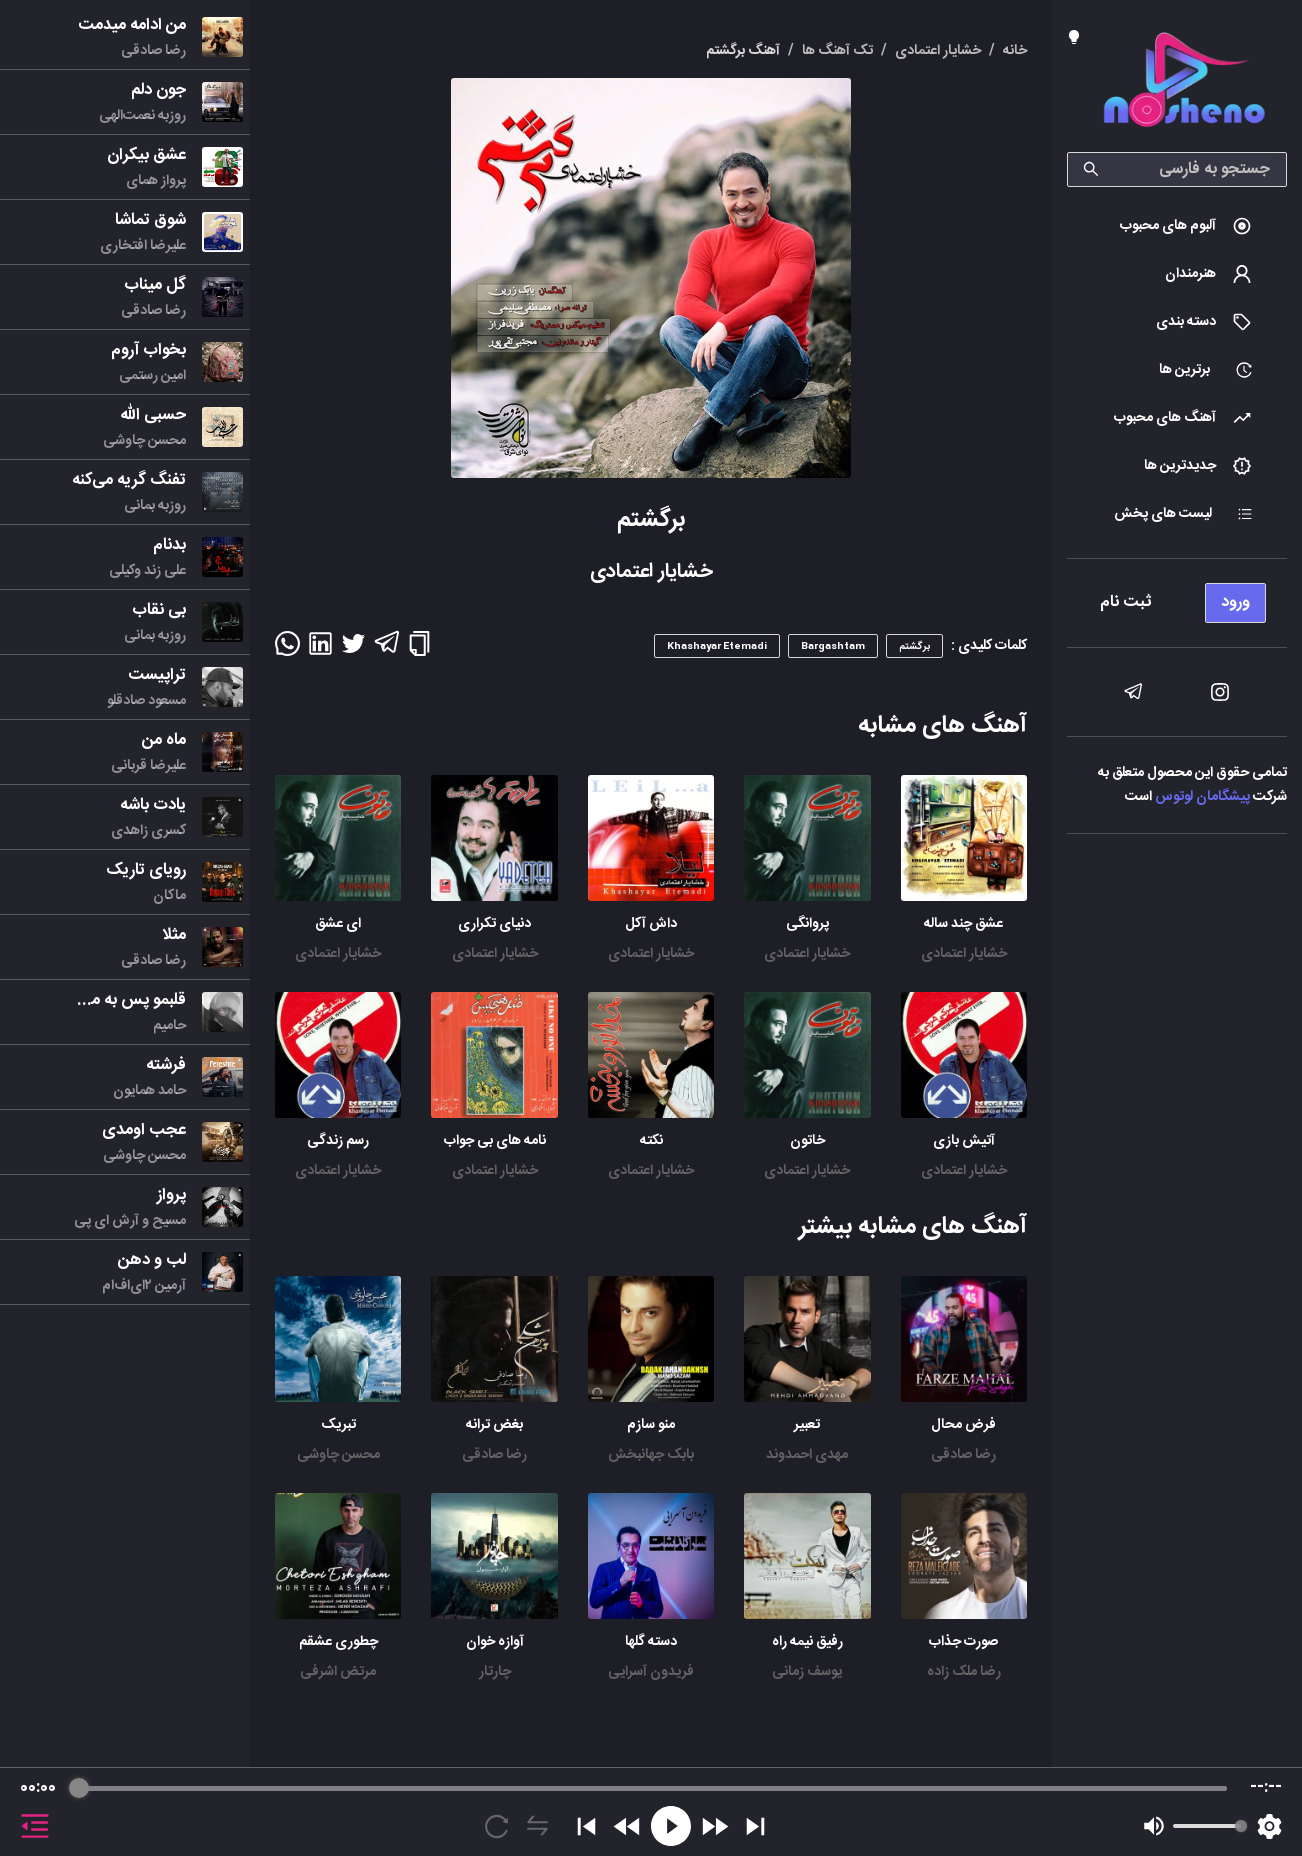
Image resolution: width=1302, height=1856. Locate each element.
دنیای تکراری (494, 924)
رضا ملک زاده (964, 1672)
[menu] (1177, 597)
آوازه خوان (495, 1642)
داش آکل (651, 924)
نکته (651, 1141)
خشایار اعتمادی (964, 954)
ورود (1235, 602)
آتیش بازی (964, 1141)
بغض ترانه (494, 1425)
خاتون (807, 1141)
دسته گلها (651, 1642)
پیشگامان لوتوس (1202, 797)
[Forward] (714, 1826)
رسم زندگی (338, 1141)
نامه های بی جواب (495, 1141)
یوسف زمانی (807, 1672)
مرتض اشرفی (338, 1672)
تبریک (338, 1425)
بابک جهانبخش (651, 1455)
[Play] (671, 1826)
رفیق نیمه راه (807, 1642)
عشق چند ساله (963, 924)
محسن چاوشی (338, 1455)
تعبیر (807, 1425)
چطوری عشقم (338, 1642)
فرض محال (963, 1425)
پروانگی (807, 924)
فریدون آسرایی (651, 1672)
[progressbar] (653, 1788)
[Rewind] (627, 1826)
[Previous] (586, 1826)
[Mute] (1154, 1826)
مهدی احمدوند (807, 1455)
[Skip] (755, 1826)
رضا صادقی (963, 1455)
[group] (651, 1812)
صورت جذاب (963, 1642)
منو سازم (651, 1425)
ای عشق (338, 924)
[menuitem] (1177, 226)
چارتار (495, 1672)
